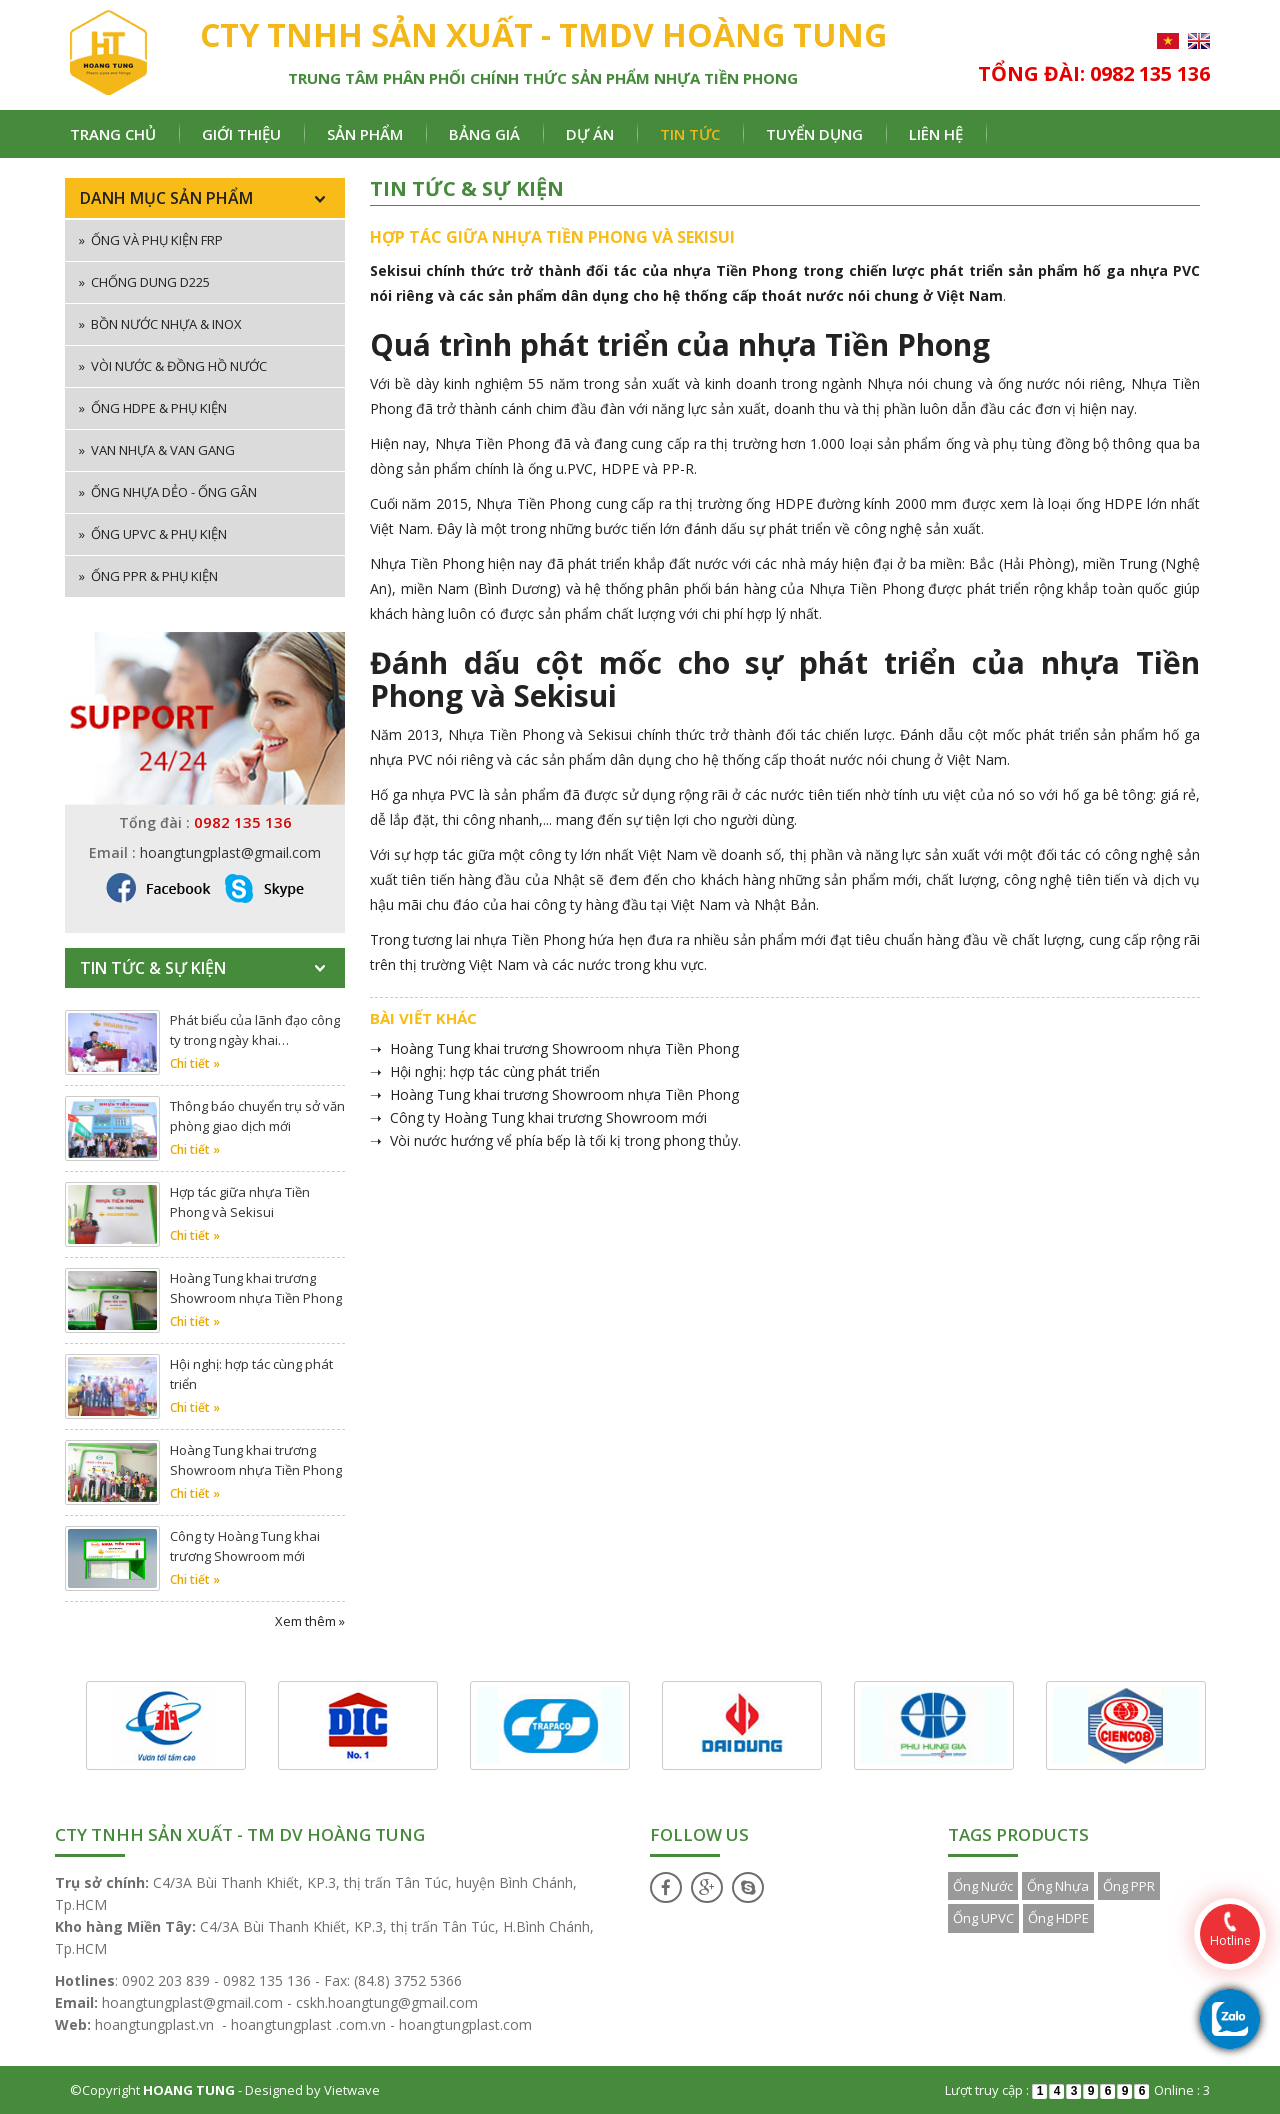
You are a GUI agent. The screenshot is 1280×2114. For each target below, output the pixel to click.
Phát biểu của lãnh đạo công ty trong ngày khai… (255, 1030)
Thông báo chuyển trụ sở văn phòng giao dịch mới (257, 1116)
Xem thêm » (310, 1621)
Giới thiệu (241, 134)
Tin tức (690, 134)
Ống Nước (983, 1886)
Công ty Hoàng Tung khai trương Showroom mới (245, 1546)
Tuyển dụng (814, 134)
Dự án (590, 134)
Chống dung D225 (144, 282)
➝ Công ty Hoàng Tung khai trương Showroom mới (538, 1117)
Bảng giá (484, 134)
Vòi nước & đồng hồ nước (173, 366)
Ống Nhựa (1058, 1886)
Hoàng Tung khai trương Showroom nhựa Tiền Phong (256, 1288)
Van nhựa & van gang (157, 450)
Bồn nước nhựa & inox (160, 324)
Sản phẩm (365, 134)
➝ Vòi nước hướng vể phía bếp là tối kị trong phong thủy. (555, 1140)
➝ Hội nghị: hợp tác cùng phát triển (485, 1071)
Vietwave (352, 2090)
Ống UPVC (983, 1918)
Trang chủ (113, 134)
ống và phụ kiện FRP (151, 240)
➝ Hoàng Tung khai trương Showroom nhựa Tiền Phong (554, 1048)
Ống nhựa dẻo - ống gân (168, 492)
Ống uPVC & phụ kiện (153, 534)
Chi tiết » (195, 1063)
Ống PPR (1129, 1886)
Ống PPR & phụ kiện (148, 576)
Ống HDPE (1058, 1918)
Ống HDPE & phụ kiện (153, 408)
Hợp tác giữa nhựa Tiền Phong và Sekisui (240, 1202)
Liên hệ (936, 134)
